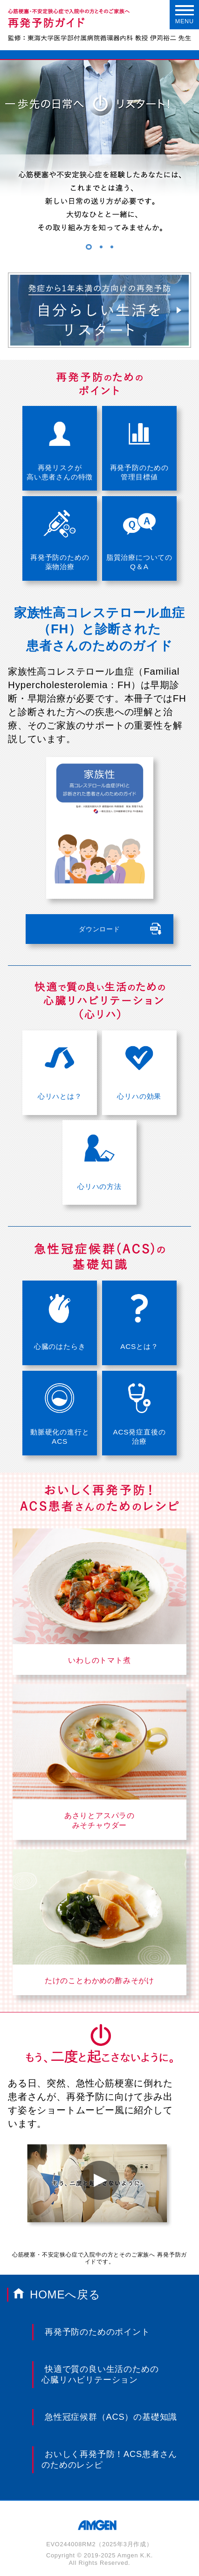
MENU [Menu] (184, 14)
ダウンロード (99, 929)
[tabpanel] (99, 160)
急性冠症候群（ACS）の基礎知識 (111, 2417)
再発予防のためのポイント (97, 2332)
